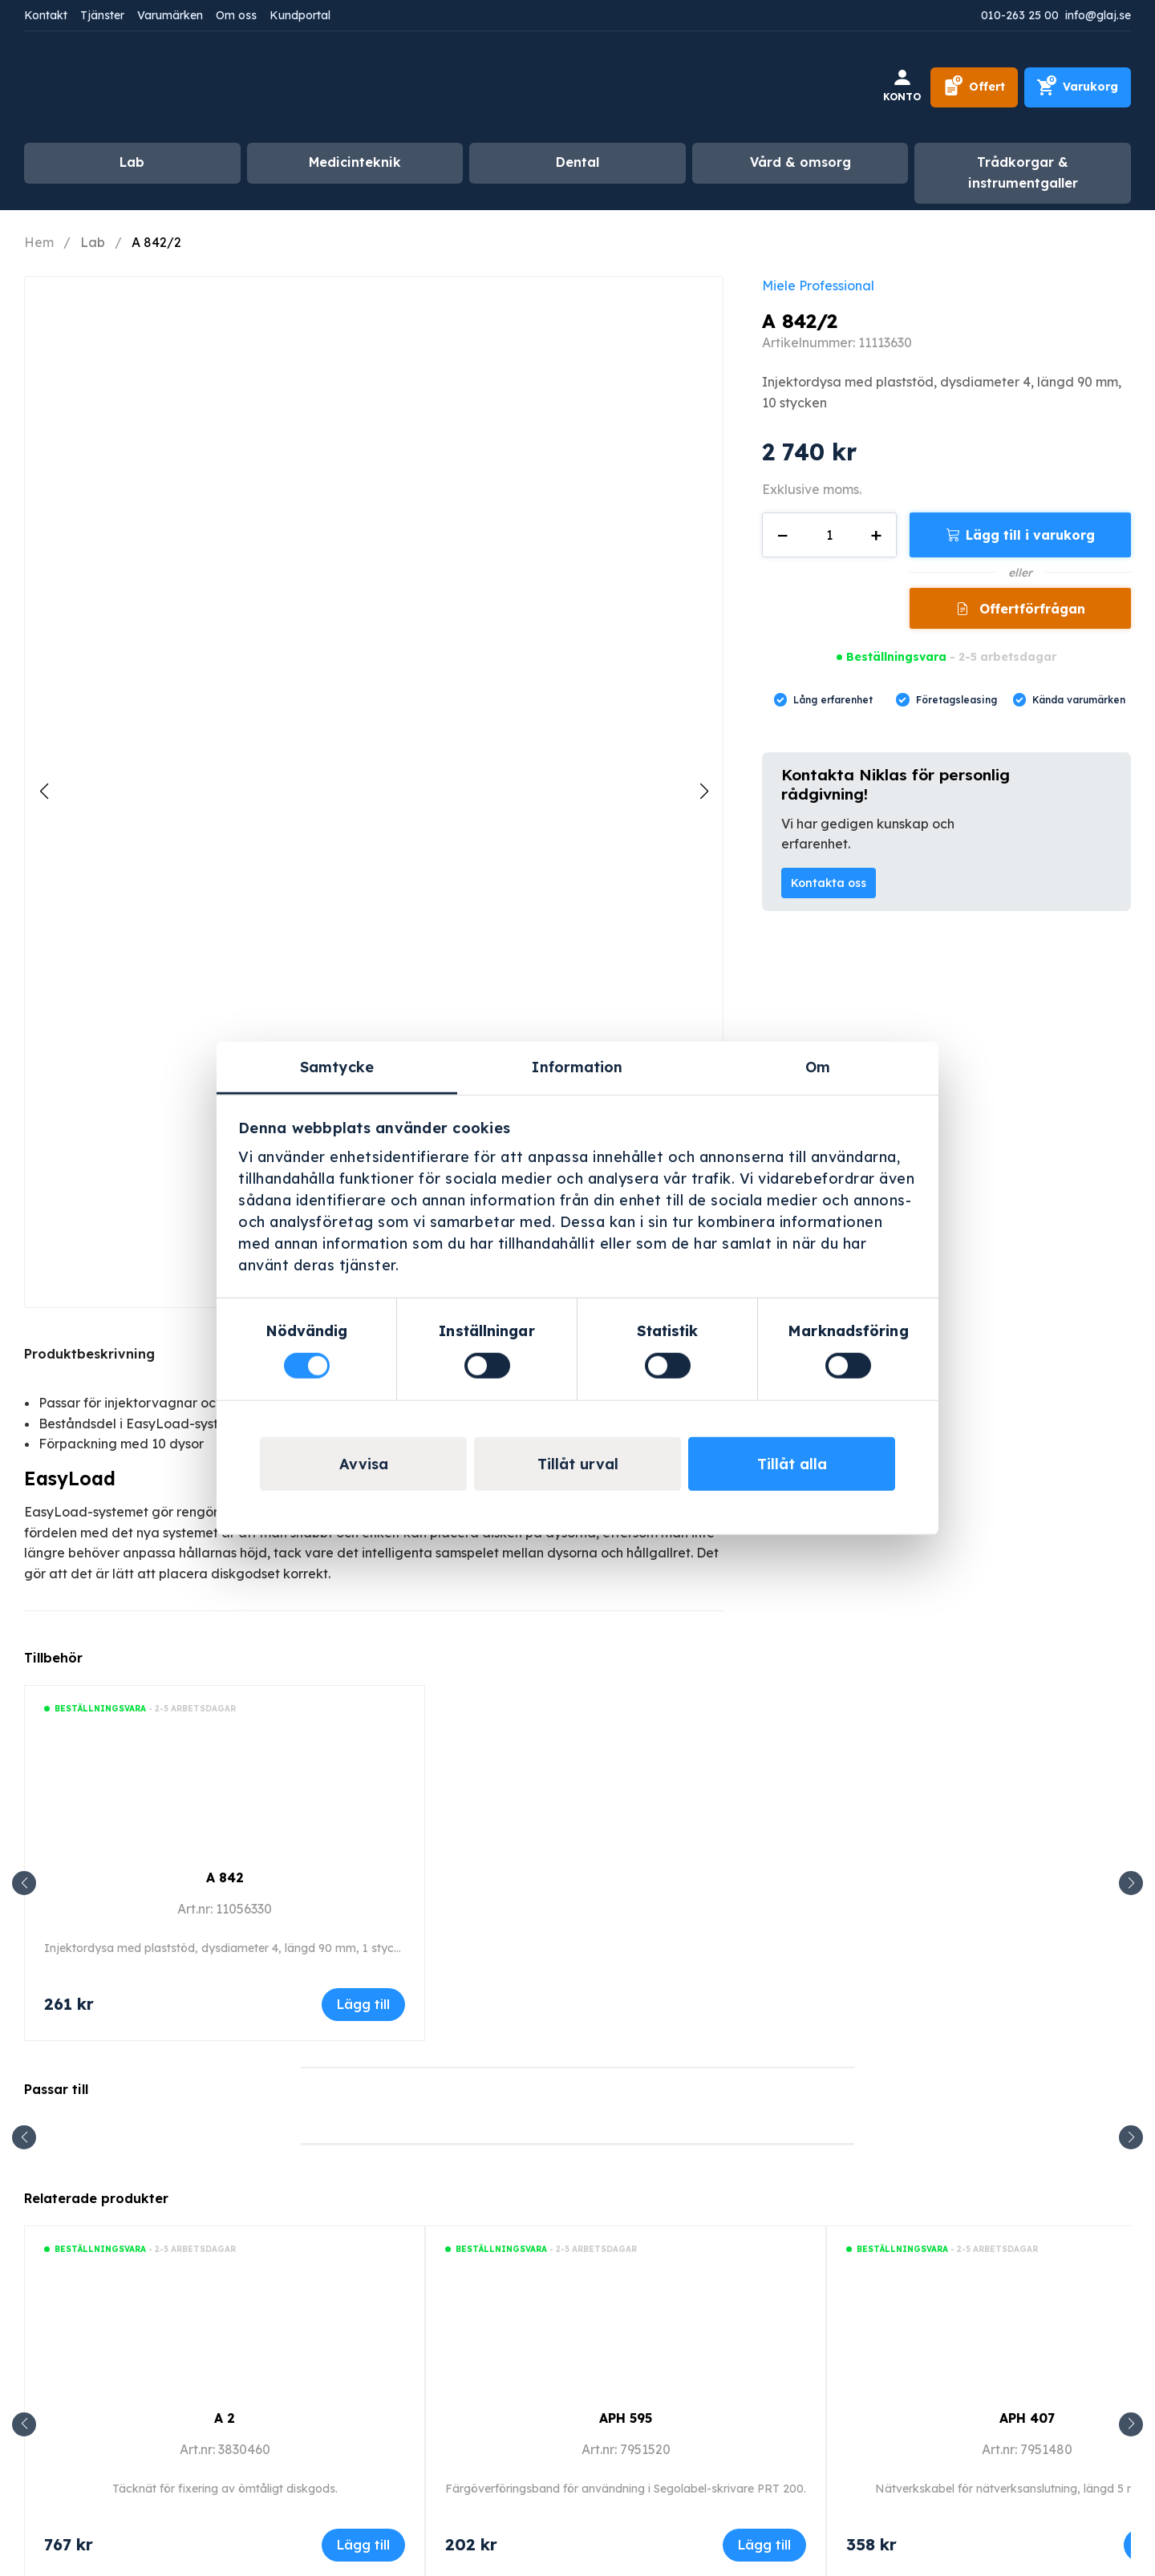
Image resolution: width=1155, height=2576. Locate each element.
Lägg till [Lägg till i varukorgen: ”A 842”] (363, 2004)
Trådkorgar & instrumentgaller (1023, 172)
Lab (132, 162)
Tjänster (102, 15)
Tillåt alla (792, 1463)
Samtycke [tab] (337, 1067)
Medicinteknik (355, 162)
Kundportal (300, 15)
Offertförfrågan (1030, 609)
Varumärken (170, 15)
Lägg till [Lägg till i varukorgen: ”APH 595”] (764, 2545)
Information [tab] (577, 1067)
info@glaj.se (1098, 15)
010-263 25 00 (1020, 15)
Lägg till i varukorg (1030, 535)
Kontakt (45, 15)
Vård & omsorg (800, 162)
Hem (39, 242)
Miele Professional (818, 285)
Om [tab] (817, 1067)
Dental (577, 162)
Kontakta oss (828, 883)
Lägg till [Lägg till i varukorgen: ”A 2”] (363, 2545)
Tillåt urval (577, 1463)
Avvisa (363, 1463)
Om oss (236, 15)
